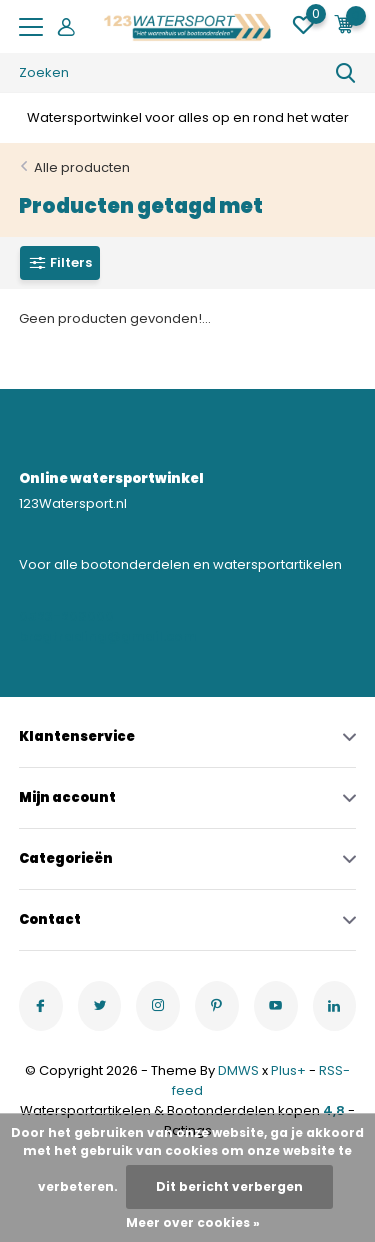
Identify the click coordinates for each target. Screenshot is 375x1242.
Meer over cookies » (193, 1222)
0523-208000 (66, 616)
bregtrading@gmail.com (100, 636)
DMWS (238, 1070)
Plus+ (288, 1070)
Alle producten (82, 167)
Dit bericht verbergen (229, 1186)
